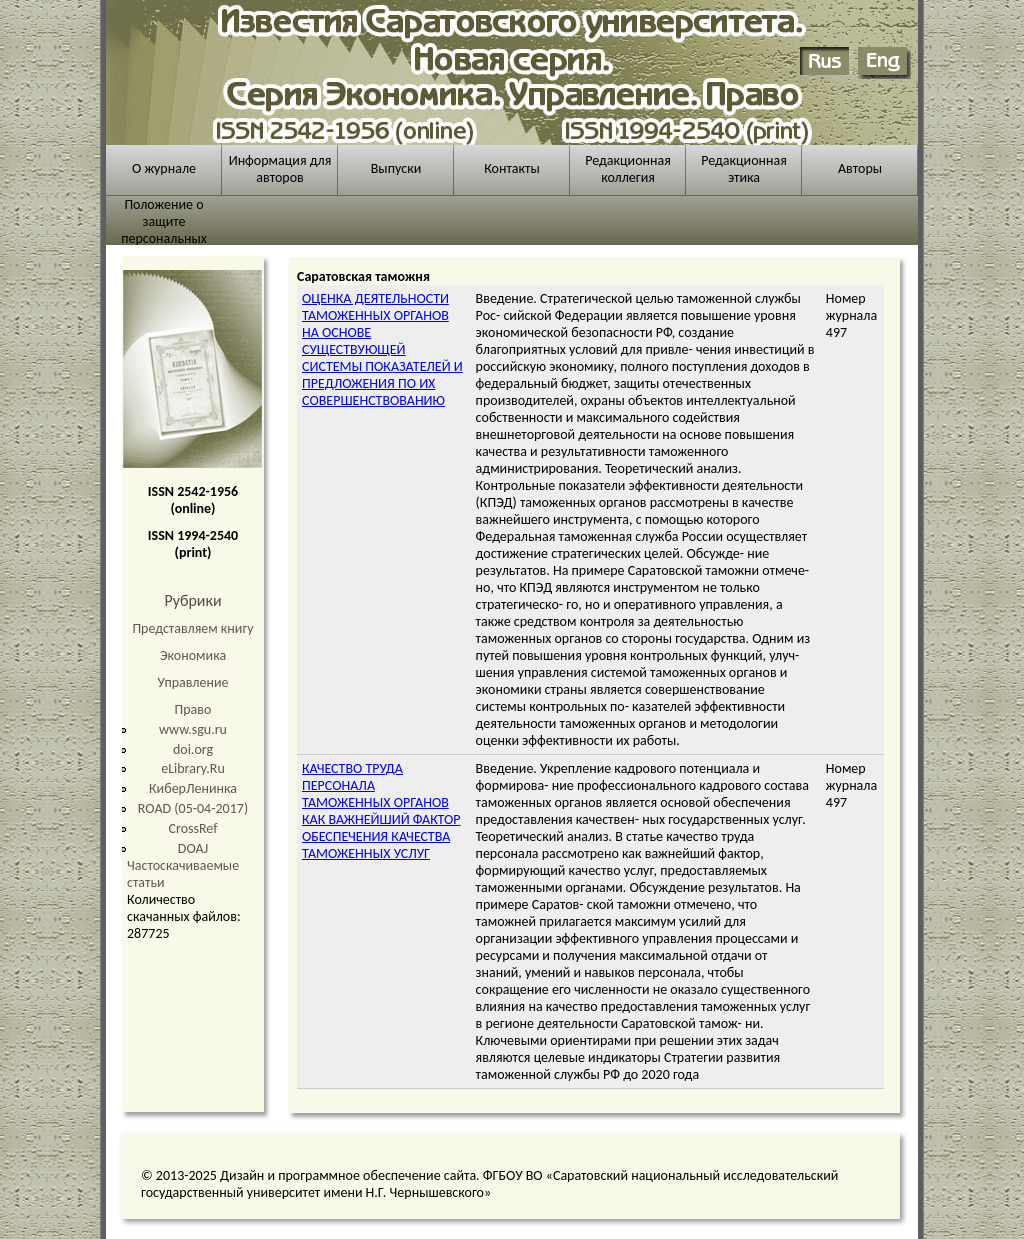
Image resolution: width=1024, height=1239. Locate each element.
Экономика (193, 655)
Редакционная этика (744, 169)
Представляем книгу (192, 628)
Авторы (860, 168)
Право (193, 709)
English (884, 63)
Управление (193, 682)
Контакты (512, 168)
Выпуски (396, 168)
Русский (826, 63)
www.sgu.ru (193, 729)
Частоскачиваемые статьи (183, 874)
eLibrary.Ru (193, 768)
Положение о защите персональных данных (164, 230)
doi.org (193, 749)
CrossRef (193, 828)
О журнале (164, 168)
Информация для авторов (280, 169)
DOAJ (193, 848)
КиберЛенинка (193, 788)
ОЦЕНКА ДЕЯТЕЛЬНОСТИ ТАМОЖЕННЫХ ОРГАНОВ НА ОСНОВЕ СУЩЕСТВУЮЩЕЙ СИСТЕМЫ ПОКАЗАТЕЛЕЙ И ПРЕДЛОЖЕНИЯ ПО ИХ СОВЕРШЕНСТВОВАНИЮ (382, 349)
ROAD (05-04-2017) (193, 808)
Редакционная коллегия (628, 169)
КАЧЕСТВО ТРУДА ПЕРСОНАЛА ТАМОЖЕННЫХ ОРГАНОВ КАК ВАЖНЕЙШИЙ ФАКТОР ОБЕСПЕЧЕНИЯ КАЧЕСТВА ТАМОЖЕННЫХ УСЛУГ (381, 811)
